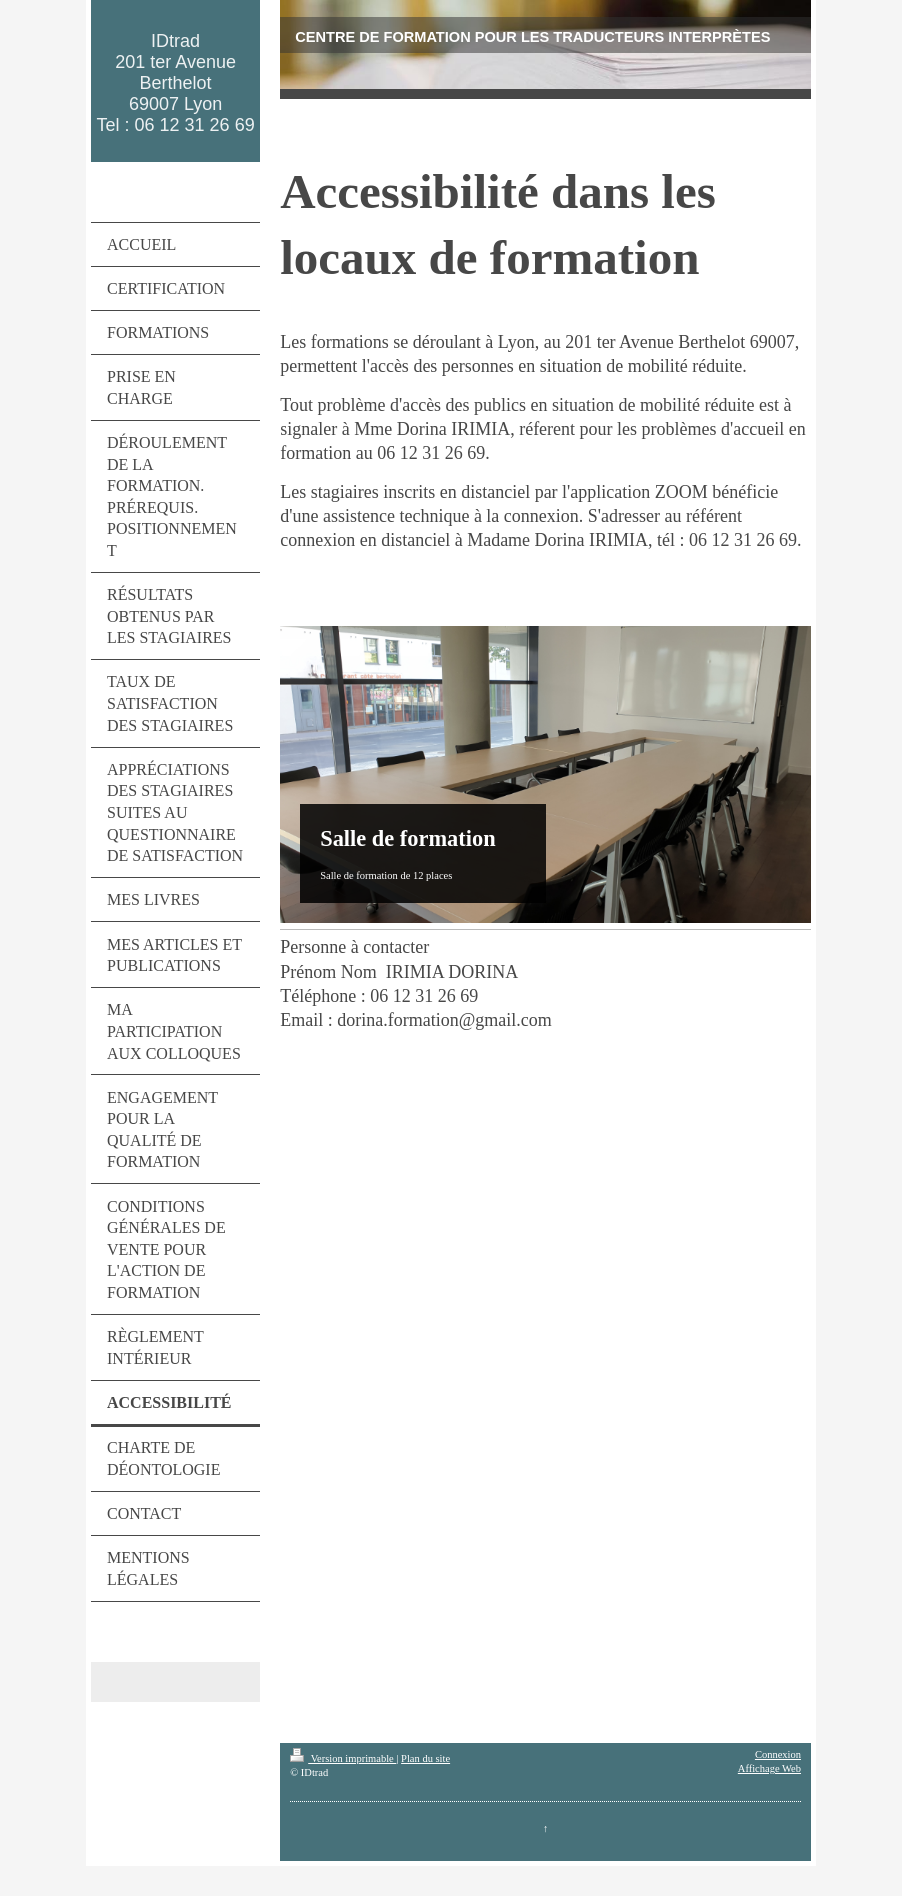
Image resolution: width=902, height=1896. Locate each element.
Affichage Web (769, 1768)
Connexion (778, 1754)
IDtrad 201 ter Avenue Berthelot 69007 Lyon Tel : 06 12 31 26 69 (176, 83)
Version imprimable (343, 1758)
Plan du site (425, 1758)
